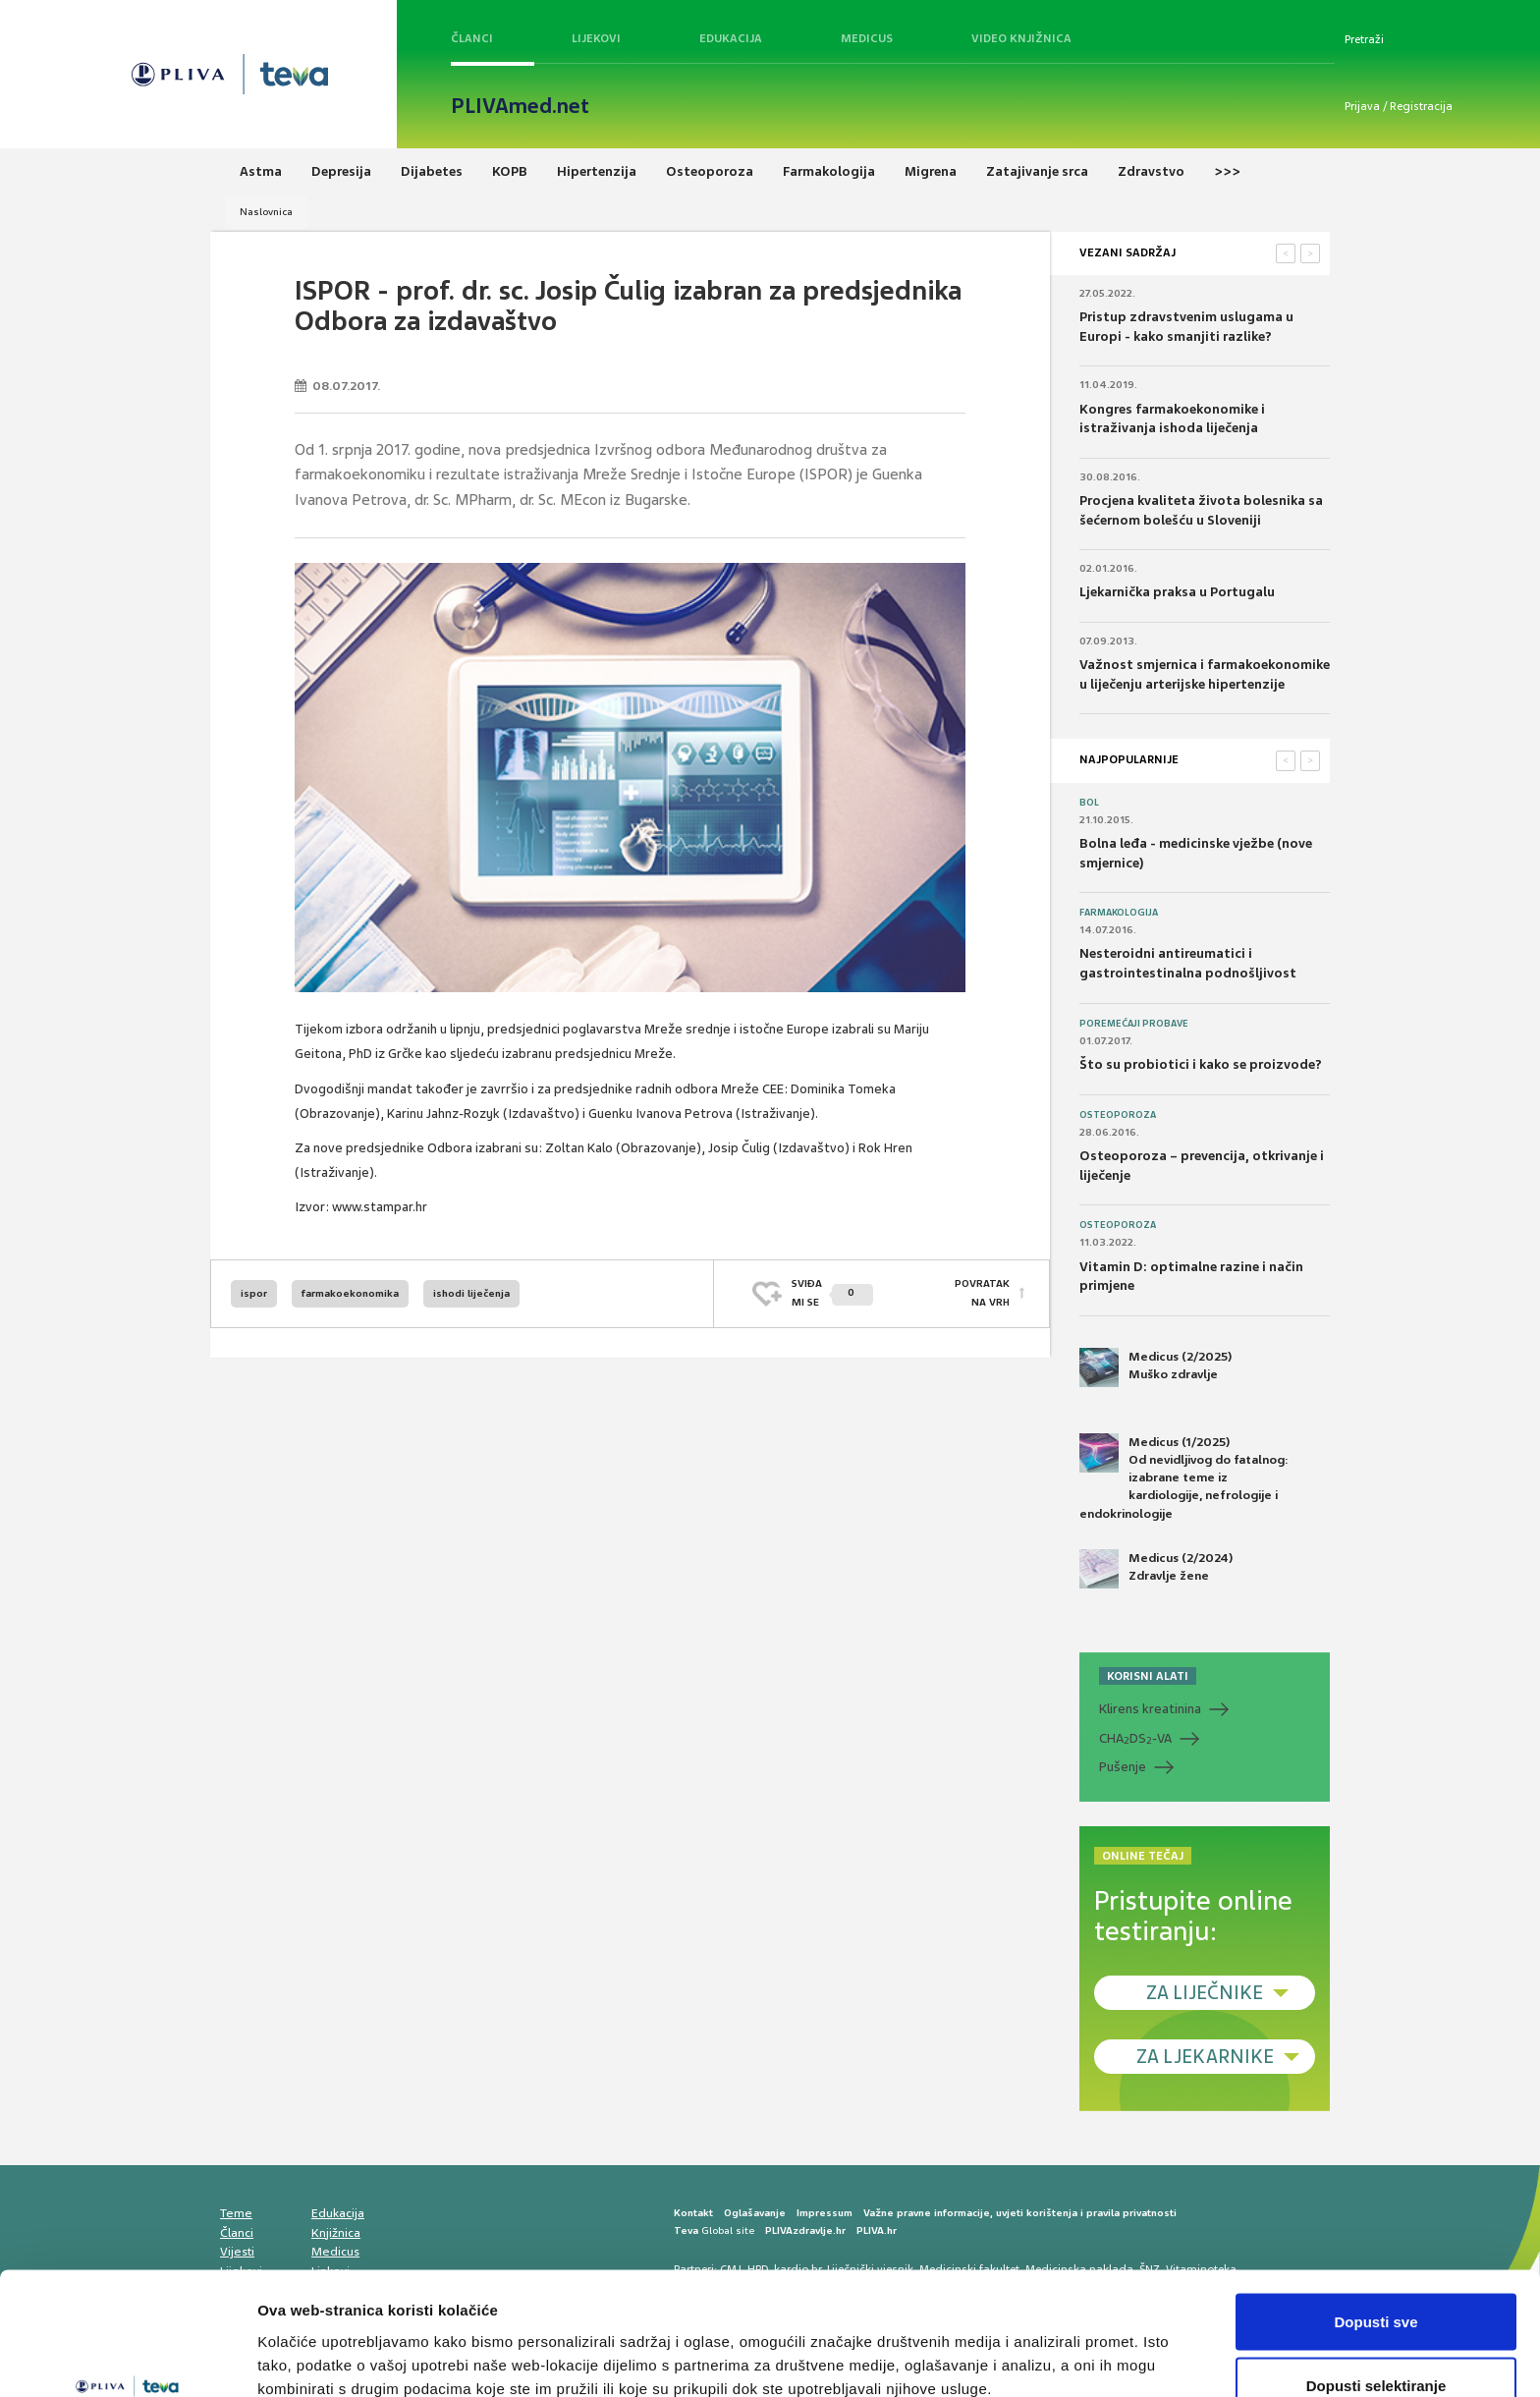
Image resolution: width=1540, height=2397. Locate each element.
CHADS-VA (1135, 1739)
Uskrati (1376, 2344)
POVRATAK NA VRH (982, 1292)
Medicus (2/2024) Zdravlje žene (1156, 1569)
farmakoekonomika (350, 1293)
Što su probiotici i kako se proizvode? (1200, 1064)
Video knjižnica (1021, 38)
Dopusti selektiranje (1376, 2280)
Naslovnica (266, 211)
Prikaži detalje (1017, 2346)
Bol (1089, 802)
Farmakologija (1118, 913)
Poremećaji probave (1133, 1024)
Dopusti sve (1375, 2215)
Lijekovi (596, 38)
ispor (254, 1293)
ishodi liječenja (471, 1293)
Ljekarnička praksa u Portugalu (1177, 592)
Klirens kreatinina (1150, 1708)
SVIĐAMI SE (832, 1292)
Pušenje (1122, 1766)
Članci (472, 38)
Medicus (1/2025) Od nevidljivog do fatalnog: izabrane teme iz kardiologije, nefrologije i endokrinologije (1184, 1477)
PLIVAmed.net (520, 106)
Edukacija (730, 38)
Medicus (867, 38)
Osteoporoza (1117, 1115)
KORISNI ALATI (1147, 1676)
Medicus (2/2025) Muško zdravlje (1155, 1367)
